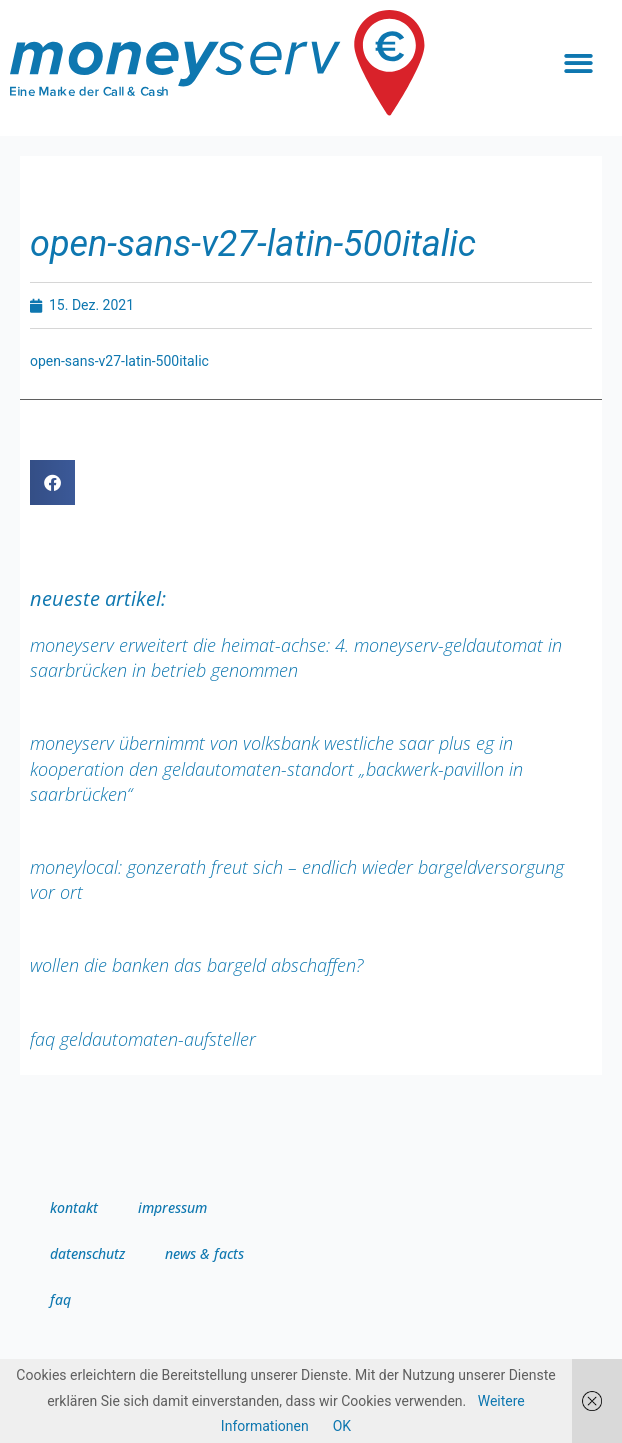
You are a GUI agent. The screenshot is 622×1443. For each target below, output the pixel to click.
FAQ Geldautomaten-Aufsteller (143, 1039)
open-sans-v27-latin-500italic (119, 361)
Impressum (172, 1207)
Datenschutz (87, 1253)
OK (342, 1426)
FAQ (60, 1299)
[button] (578, 63)
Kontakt (74, 1207)
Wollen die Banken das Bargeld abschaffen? (196, 965)
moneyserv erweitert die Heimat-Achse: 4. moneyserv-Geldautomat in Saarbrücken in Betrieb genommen (296, 657)
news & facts (204, 1253)
